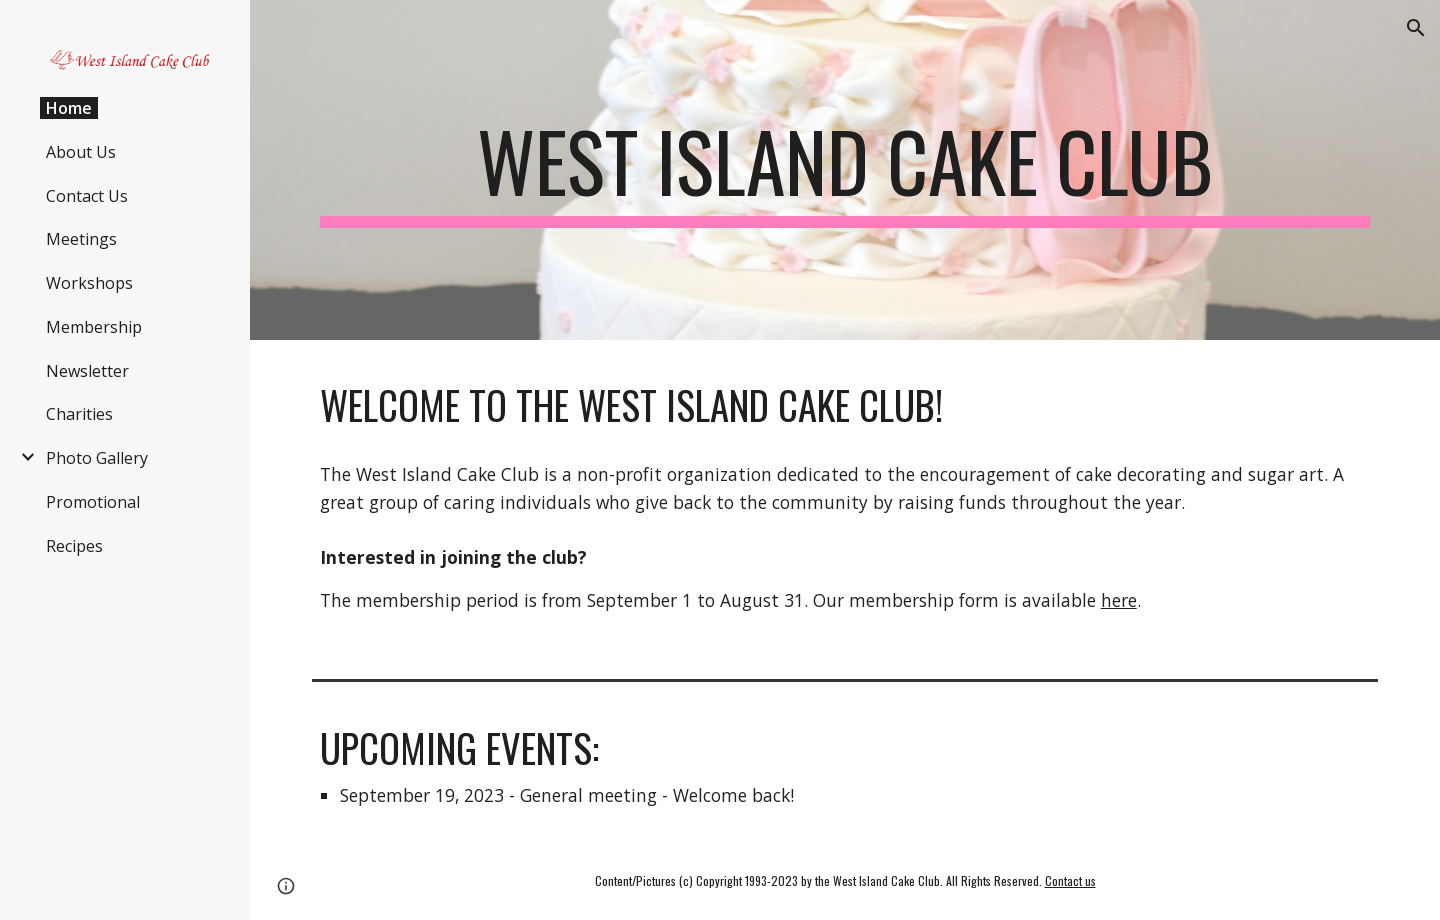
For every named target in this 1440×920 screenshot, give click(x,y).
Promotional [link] (93, 502)
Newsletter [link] (87, 371)
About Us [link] (81, 152)
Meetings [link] (81, 239)
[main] (845, 170)
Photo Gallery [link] (97, 458)
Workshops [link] (89, 283)
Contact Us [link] (87, 196)
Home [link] (69, 108)
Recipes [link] (74, 546)
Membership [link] (94, 327)
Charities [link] (79, 414)
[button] (1416, 28)
